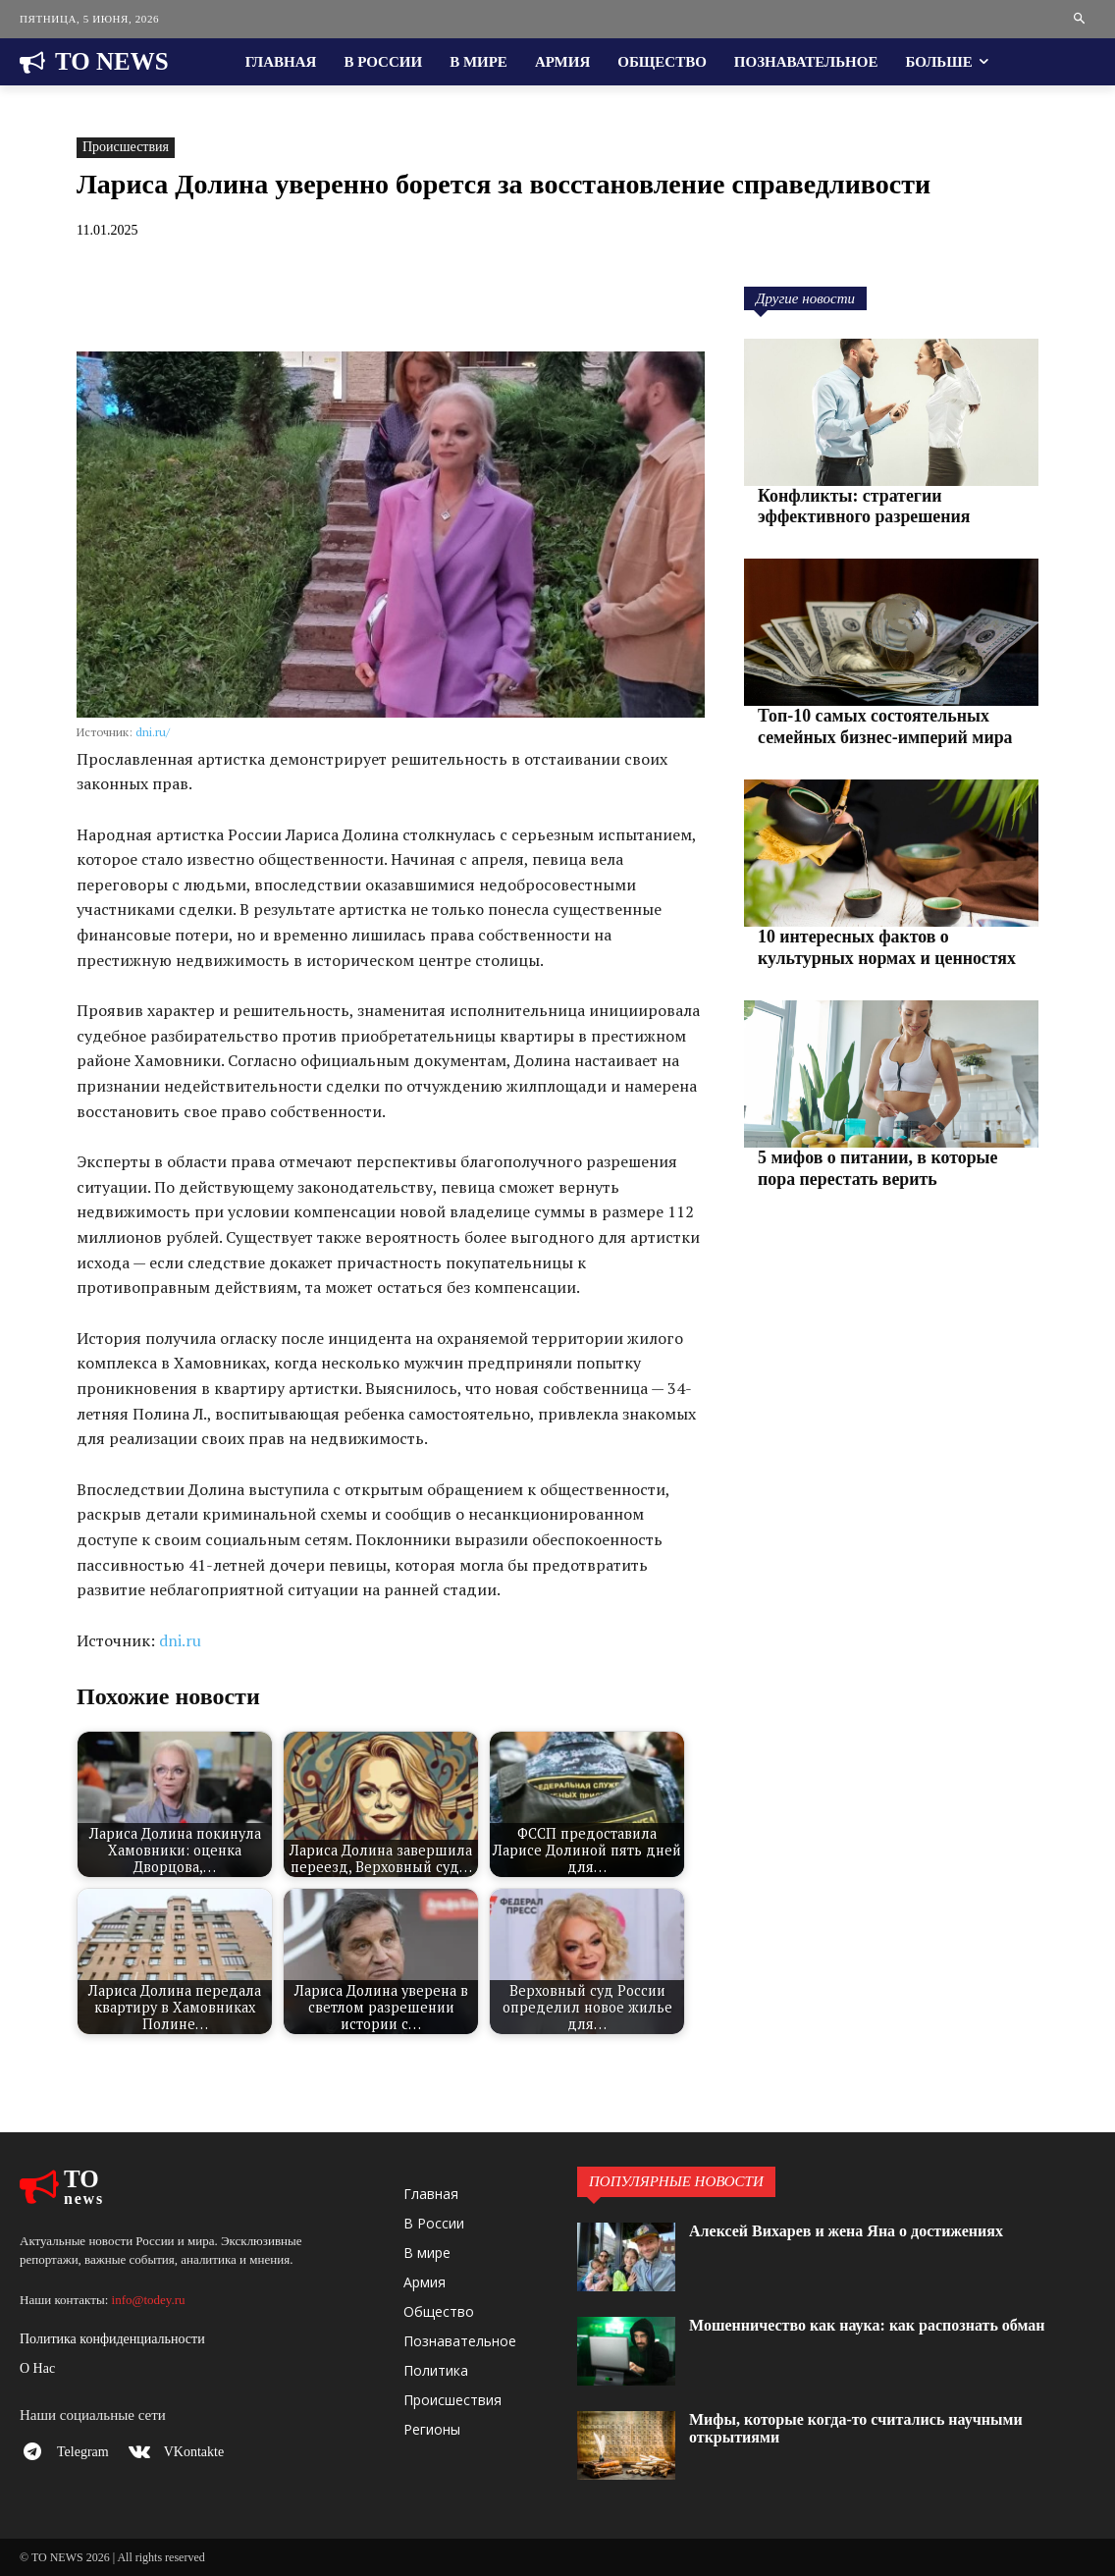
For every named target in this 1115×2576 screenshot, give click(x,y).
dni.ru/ (152, 731)
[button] (1080, 19)
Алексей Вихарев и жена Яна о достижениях (846, 2231)
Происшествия (126, 147)
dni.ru (180, 1640)
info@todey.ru (149, 2299)
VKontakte (206, 2454)
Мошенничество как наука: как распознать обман (867, 2325)
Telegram (89, 2454)
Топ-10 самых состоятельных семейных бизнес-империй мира (872, 720)
